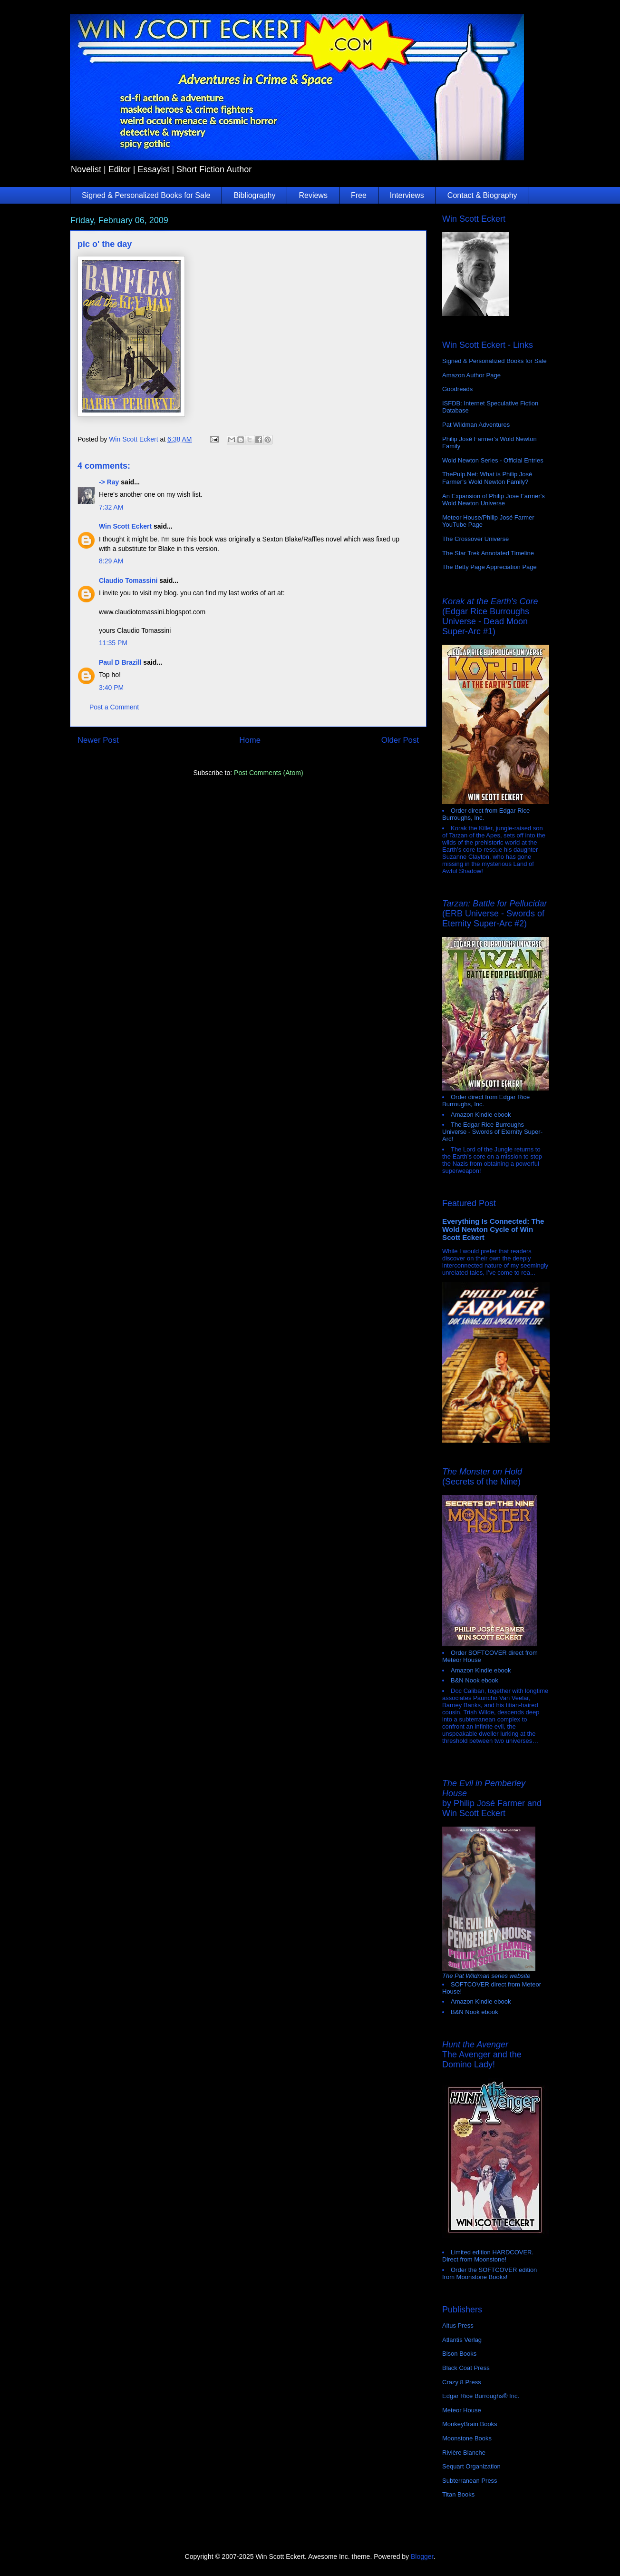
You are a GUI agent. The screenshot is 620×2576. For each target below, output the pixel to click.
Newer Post (98, 740)
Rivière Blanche (463, 2452)
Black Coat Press (466, 2367)
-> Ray (109, 482)
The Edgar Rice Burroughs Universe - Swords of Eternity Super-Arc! (492, 1131)
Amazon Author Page (471, 375)
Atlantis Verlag (462, 2339)
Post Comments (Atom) (268, 773)
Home (250, 740)
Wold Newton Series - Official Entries (492, 460)
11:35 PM (113, 643)
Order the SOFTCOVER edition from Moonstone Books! (489, 2273)
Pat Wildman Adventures (476, 424)
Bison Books (459, 2353)
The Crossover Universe (475, 538)
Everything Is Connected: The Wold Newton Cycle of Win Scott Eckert (493, 1229)
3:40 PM (111, 687)
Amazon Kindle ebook (481, 1114)
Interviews (407, 195)
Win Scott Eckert (125, 526)
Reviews (313, 195)
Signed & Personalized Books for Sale (146, 195)
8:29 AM (111, 561)
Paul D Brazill (120, 662)
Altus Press (458, 2325)
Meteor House (461, 2410)
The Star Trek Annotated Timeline (488, 553)
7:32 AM (111, 507)
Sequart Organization (471, 2466)
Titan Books (458, 2494)
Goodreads (457, 389)
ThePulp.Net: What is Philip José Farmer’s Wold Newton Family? (487, 478)
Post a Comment (114, 707)
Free (359, 195)
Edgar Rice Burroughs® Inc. (480, 2395)
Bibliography (254, 195)
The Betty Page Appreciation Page (489, 566)
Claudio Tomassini (128, 580)
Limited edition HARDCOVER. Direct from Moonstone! (487, 2256)
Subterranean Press (469, 2480)
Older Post (400, 740)
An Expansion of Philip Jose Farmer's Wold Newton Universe (493, 499)
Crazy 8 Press (461, 2382)
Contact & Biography (482, 195)
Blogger (422, 2556)
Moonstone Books (467, 2438)
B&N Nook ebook (474, 1680)
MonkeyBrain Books (469, 2424)
